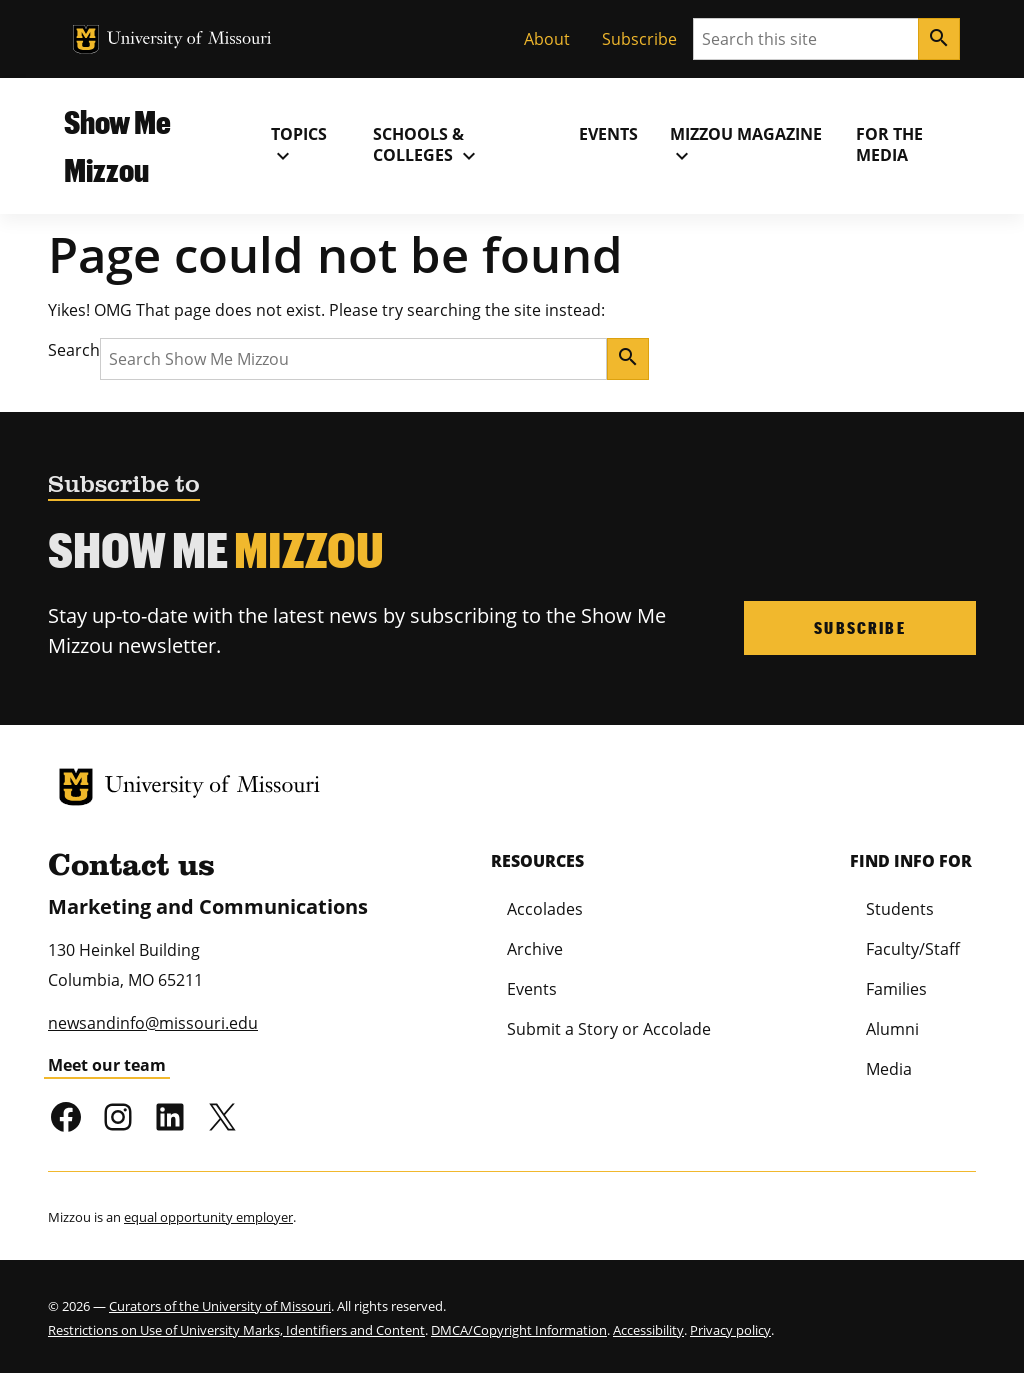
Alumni (892, 1029)
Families (896, 989)
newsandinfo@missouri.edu (153, 1023)
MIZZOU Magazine (746, 145)
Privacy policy (730, 1330)
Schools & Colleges (427, 145)
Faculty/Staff (913, 949)
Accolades (545, 909)
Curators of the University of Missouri (220, 1306)
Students (900, 909)
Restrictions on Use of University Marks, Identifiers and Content (236, 1330)
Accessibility (648, 1330)
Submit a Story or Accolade (609, 1029)
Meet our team (107, 1065)
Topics (299, 145)
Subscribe (639, 39)
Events (608, 134)
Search (74, 350)
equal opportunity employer (208, 1217)
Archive (535, 949)
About (547, 39)
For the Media (889, 144)
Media (889, 1069)
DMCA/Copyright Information (519, 1330)
